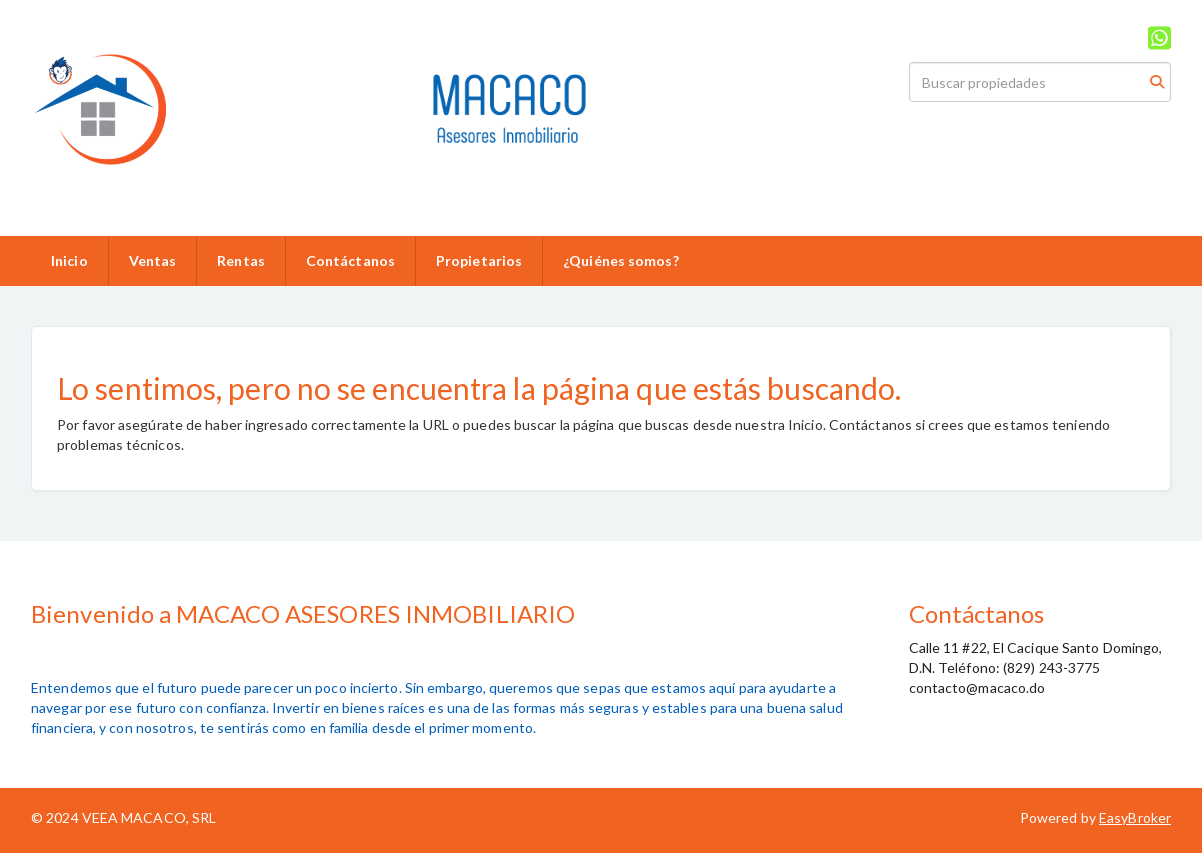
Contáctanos (350, 260)
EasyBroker (1135, 817)
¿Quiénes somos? (621, 260)
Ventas (153, 260)
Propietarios (479, 260)
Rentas (241, 260)
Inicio (69, 260)
